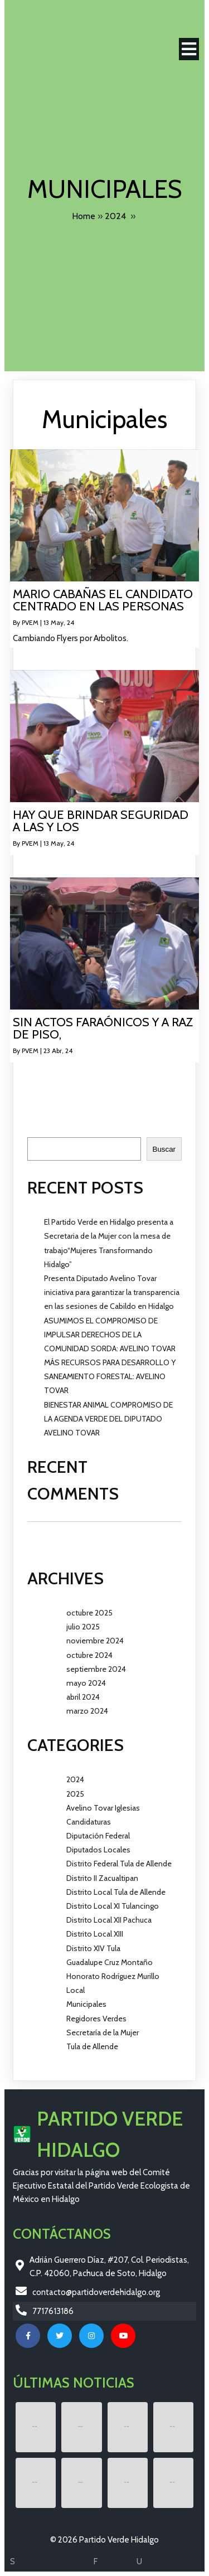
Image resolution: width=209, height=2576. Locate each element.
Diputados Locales (98, 1850)
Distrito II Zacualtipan (102, 1878)
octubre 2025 (89, 1613)
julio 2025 (83, 1627)
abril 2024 (83, 1697)
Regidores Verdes (96, 2019)
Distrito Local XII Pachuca (109, 1920)
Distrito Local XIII (94, 1934)
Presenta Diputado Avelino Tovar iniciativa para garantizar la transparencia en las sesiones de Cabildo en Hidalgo (111, 1292)
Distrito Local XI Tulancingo (112, 1906)
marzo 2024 (87, 1711)
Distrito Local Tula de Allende (116, 1892)
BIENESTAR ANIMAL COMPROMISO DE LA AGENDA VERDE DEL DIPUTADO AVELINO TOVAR (108, 1419)
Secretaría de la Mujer (102, 2032)
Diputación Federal (98, 1836)
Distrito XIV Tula (93, 1948)
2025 (75, 1794)
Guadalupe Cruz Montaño (109, 1962)
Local (75, 1990)
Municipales (86, 2004)
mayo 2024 (86, 1683)
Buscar (39, 1131)
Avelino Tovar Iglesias (103, 1808)
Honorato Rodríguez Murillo (112, 1976)
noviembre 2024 (95, 1641)
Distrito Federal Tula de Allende (119, 1864)
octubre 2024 (89, 1655)
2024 (115, 216)
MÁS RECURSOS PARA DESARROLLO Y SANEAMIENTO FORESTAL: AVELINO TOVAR (110, 1376)
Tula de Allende (92, 2046)
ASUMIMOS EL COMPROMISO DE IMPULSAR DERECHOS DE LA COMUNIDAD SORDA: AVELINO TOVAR (110, 1335)
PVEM (30, 622)
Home (83, 216)
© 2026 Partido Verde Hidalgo (104, 2540)
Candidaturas (88, 1822)
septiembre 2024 (96, 1669)
